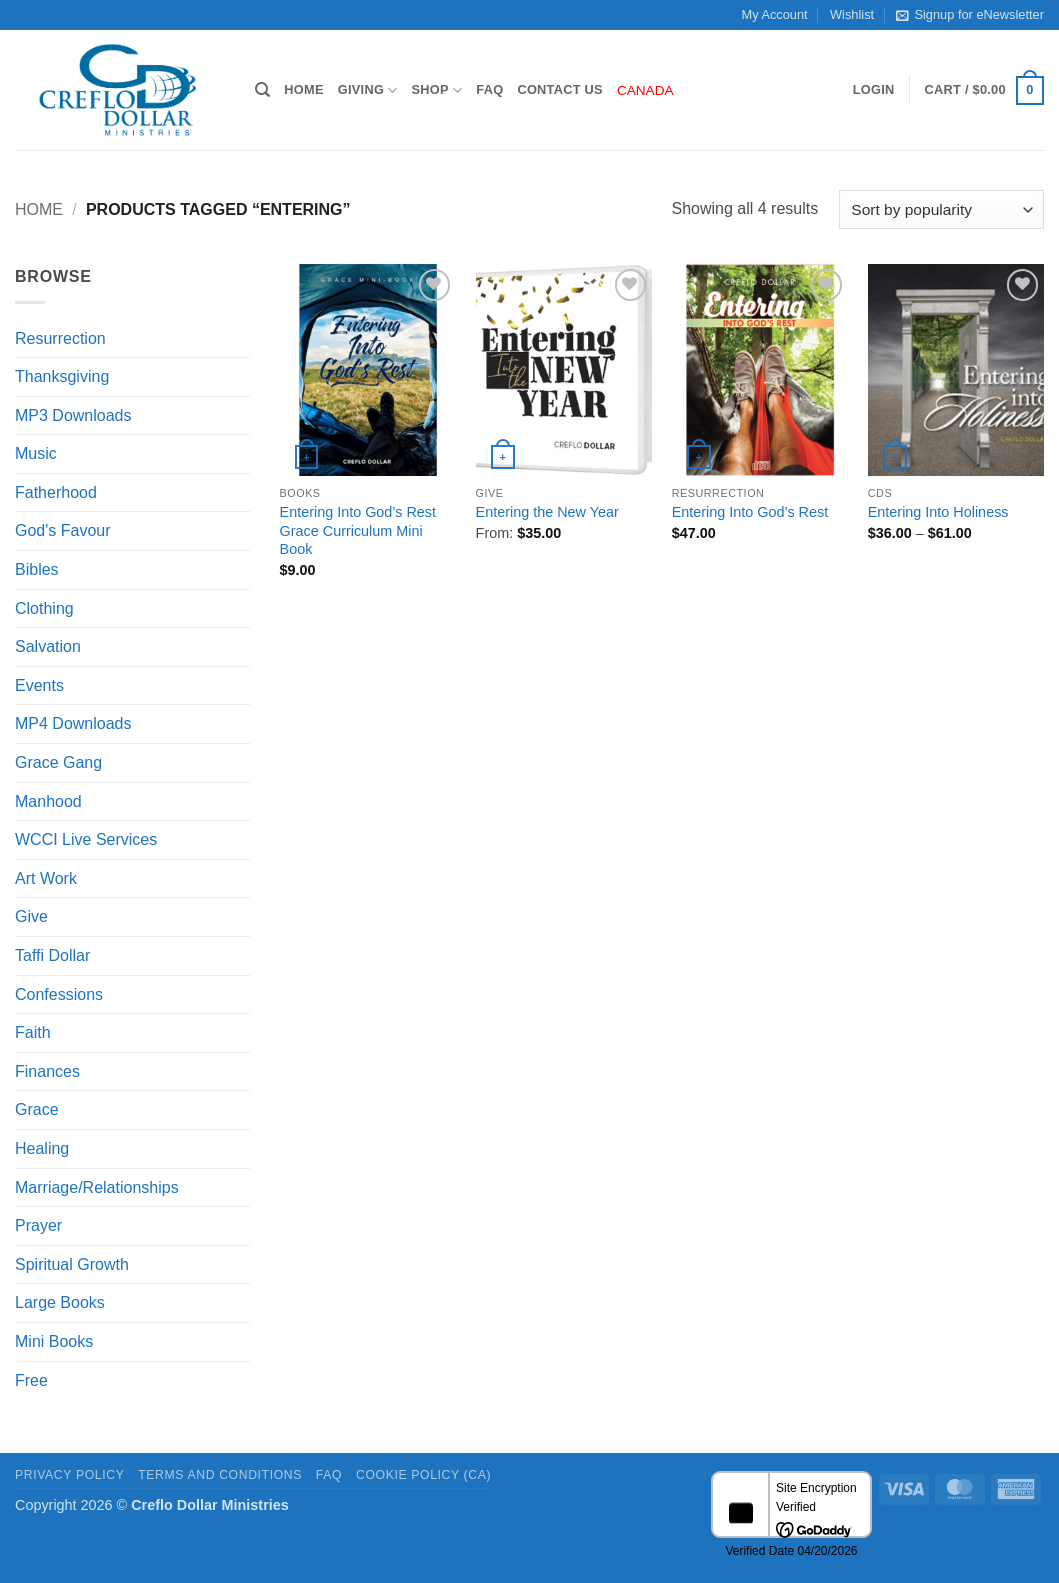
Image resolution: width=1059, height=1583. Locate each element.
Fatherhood (56, 492)
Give (31, 916)
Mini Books (54, 1341)
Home (303, 89)
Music (36, 453)
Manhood (48, 801)
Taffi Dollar (52, 955)
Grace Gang (58, 762)
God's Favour (63, 530)
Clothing (44, 608)
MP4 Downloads (73, 723)
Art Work (46, 878)
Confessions (59, 994)
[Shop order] (941, 209)
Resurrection (60, 338)
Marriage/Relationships (97, 1187)
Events (39, 685)
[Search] (262, 90)
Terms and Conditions (220, 1475)
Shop (437, 90)
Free (31, 1380)
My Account (775, 14)
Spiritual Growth (72, 1264)
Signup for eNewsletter (969, 15)
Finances (47, 1071)
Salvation (48, 646)
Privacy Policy (69, 1475)
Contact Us (560, 89)
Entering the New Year (547, 512)
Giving (368, 90)
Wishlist (852, 14)
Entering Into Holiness (938, 512)
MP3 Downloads (73, 415)
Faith (33, 1032)
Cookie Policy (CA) (423, 1475)
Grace (37, 1109)
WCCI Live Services (86, 839)
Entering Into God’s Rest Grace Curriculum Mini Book (358, 530)
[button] (874, 90)
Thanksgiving (62, 376)
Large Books (60, 1302)
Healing (42, 1148)
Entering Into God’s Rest (750, 512)
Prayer (38, 1225)
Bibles (37, 569)
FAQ (489, 89)
